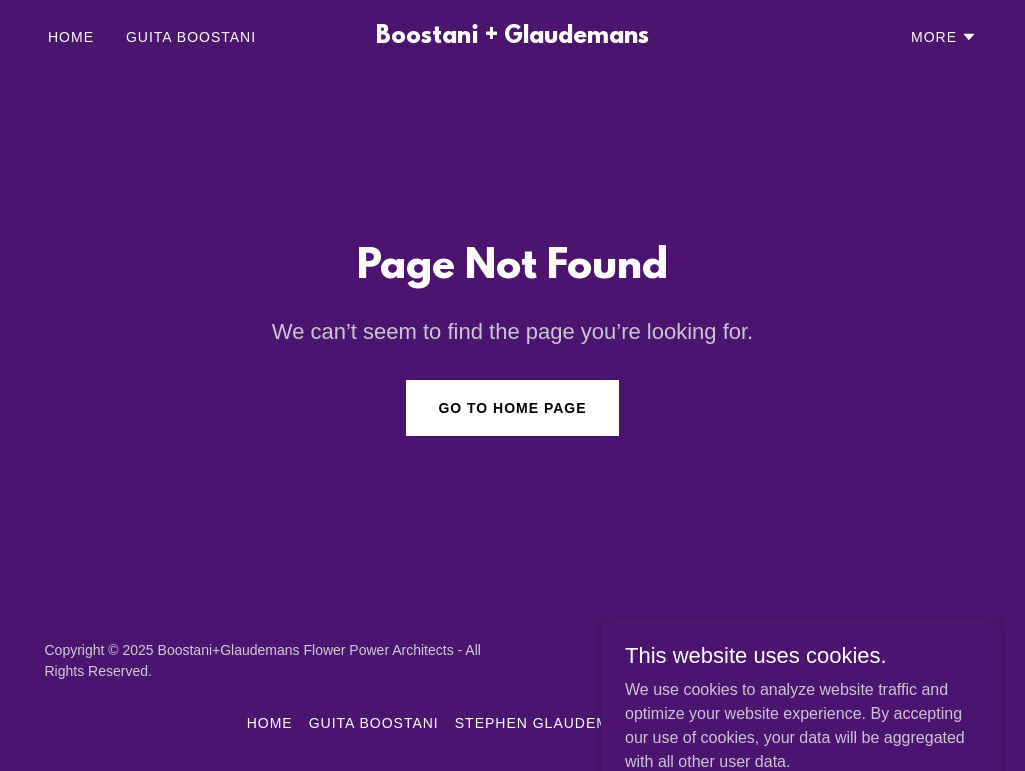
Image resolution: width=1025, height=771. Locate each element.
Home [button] (270, 723)
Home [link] (71, 37)
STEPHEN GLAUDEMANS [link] (548, 723)
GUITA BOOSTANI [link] (191, 37)
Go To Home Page (512, 408)
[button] (944, 37)
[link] (513, 37)
